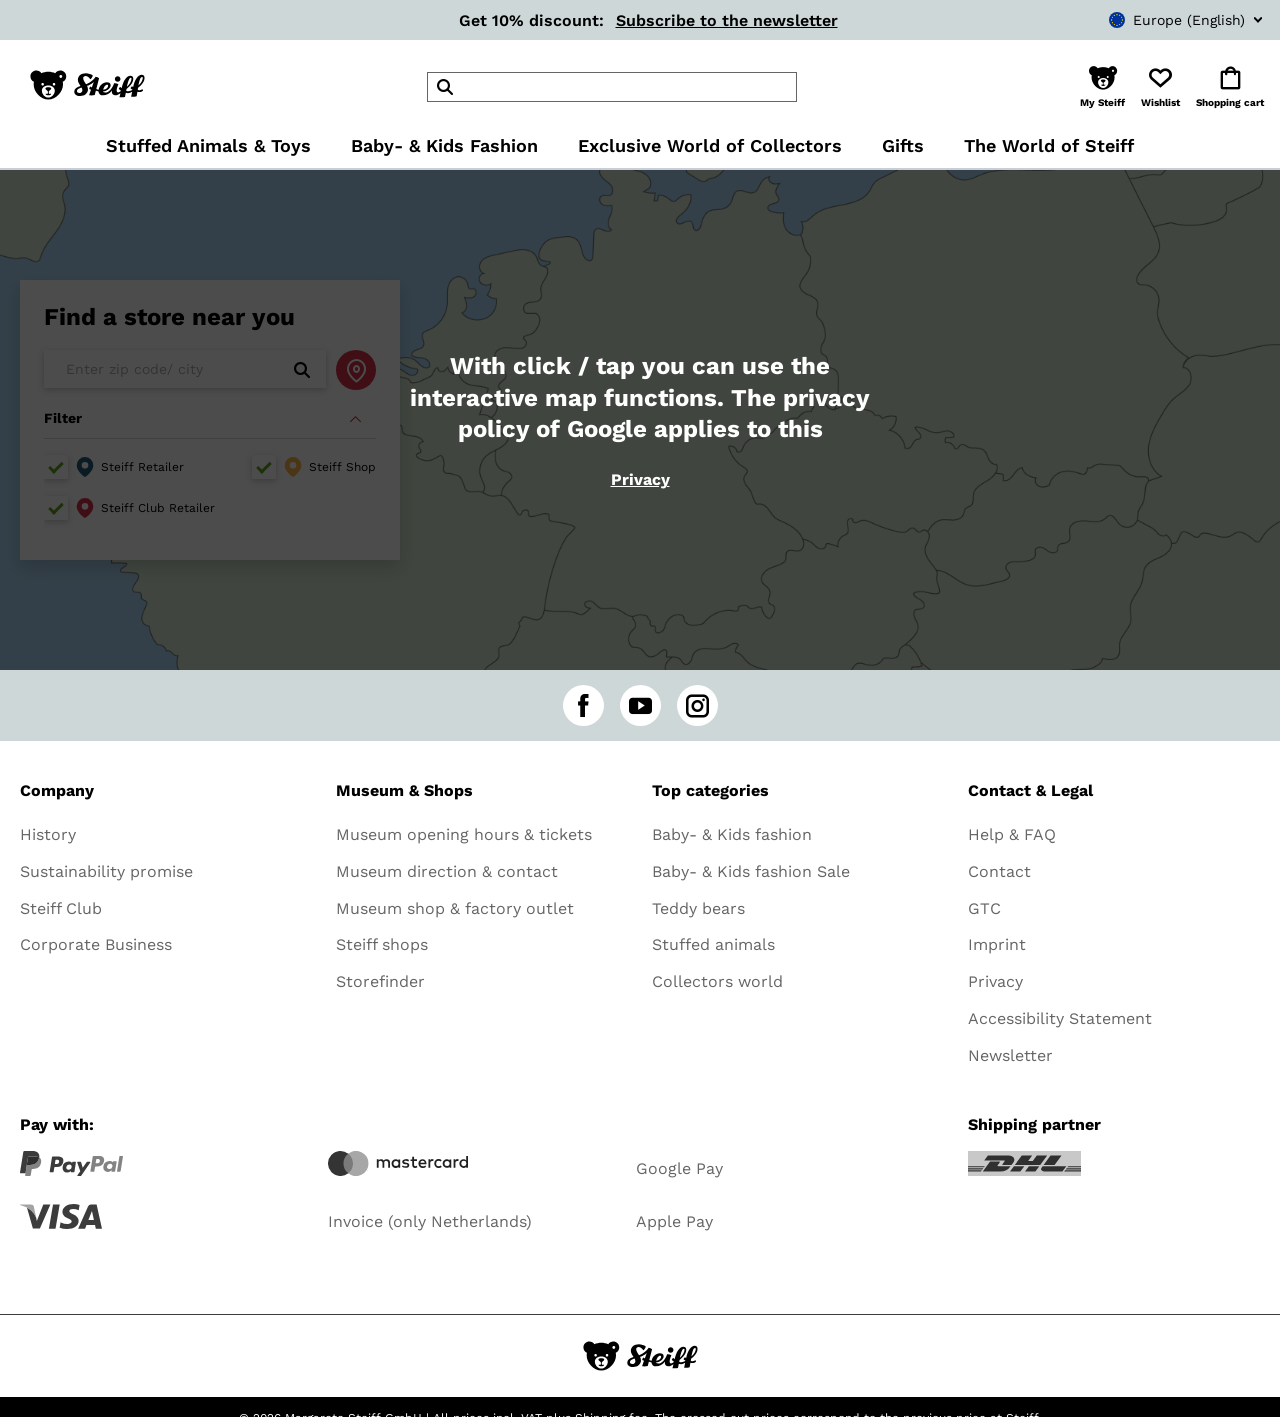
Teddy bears (698, 908)
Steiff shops (382, 944)
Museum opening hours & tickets (464, 834)
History (48, 834)
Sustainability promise (106, 871)
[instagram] (697, 705)
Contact (999, 871)
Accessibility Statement (1060, 1018)
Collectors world (717, 981)
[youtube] (640, 705)
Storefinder (380, 981)
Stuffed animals (713, 944)
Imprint (997, 944)
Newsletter (1010, 1055)
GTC (984, 908)
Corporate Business (96, 944)
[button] (1102, 87)
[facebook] (583, 705)
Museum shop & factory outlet (455, 908)
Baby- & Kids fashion (732, 834)
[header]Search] (612, 87)
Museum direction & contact (447, 871)
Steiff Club (61, 908)
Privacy (640, 479)
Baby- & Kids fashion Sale (751, 871)
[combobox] (1156, 20)
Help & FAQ (1012, 834)
